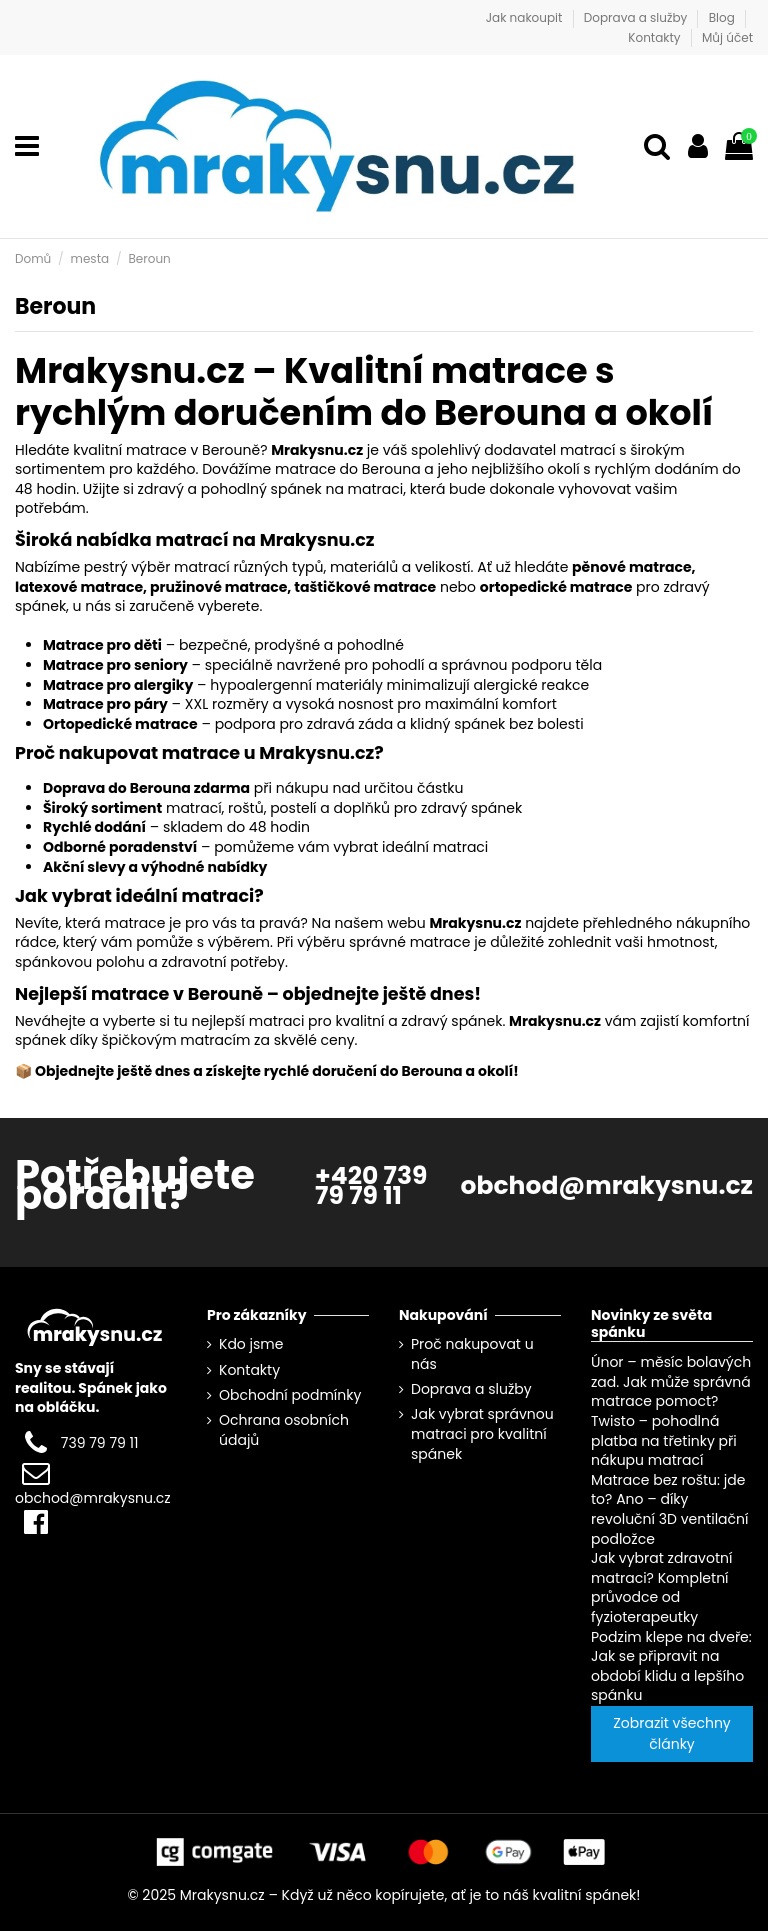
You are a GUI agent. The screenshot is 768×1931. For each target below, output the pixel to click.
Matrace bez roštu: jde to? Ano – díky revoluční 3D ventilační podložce (670, 1509)
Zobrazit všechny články (671, 1733)
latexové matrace (79, 587)
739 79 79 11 (100, 1443)
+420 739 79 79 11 (371, 1185)
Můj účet (727, 37)
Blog (723, 17)
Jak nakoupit (526, 17)
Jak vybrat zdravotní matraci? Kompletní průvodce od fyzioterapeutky (661, 1587)
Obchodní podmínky (290, 1395)
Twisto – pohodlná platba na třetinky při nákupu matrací (664, 1440)
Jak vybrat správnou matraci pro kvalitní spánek (482, 1434)
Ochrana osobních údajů (284, 1430)
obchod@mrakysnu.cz (607, 1185)
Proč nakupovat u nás (472, 1354)
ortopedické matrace (556, 587)
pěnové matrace (631, 567)
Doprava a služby (637, 17)
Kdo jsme (251, 1344)
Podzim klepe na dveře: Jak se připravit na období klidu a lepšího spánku (671, 1665)
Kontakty (656, 37)
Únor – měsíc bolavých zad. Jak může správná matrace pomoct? (671, 1381)
